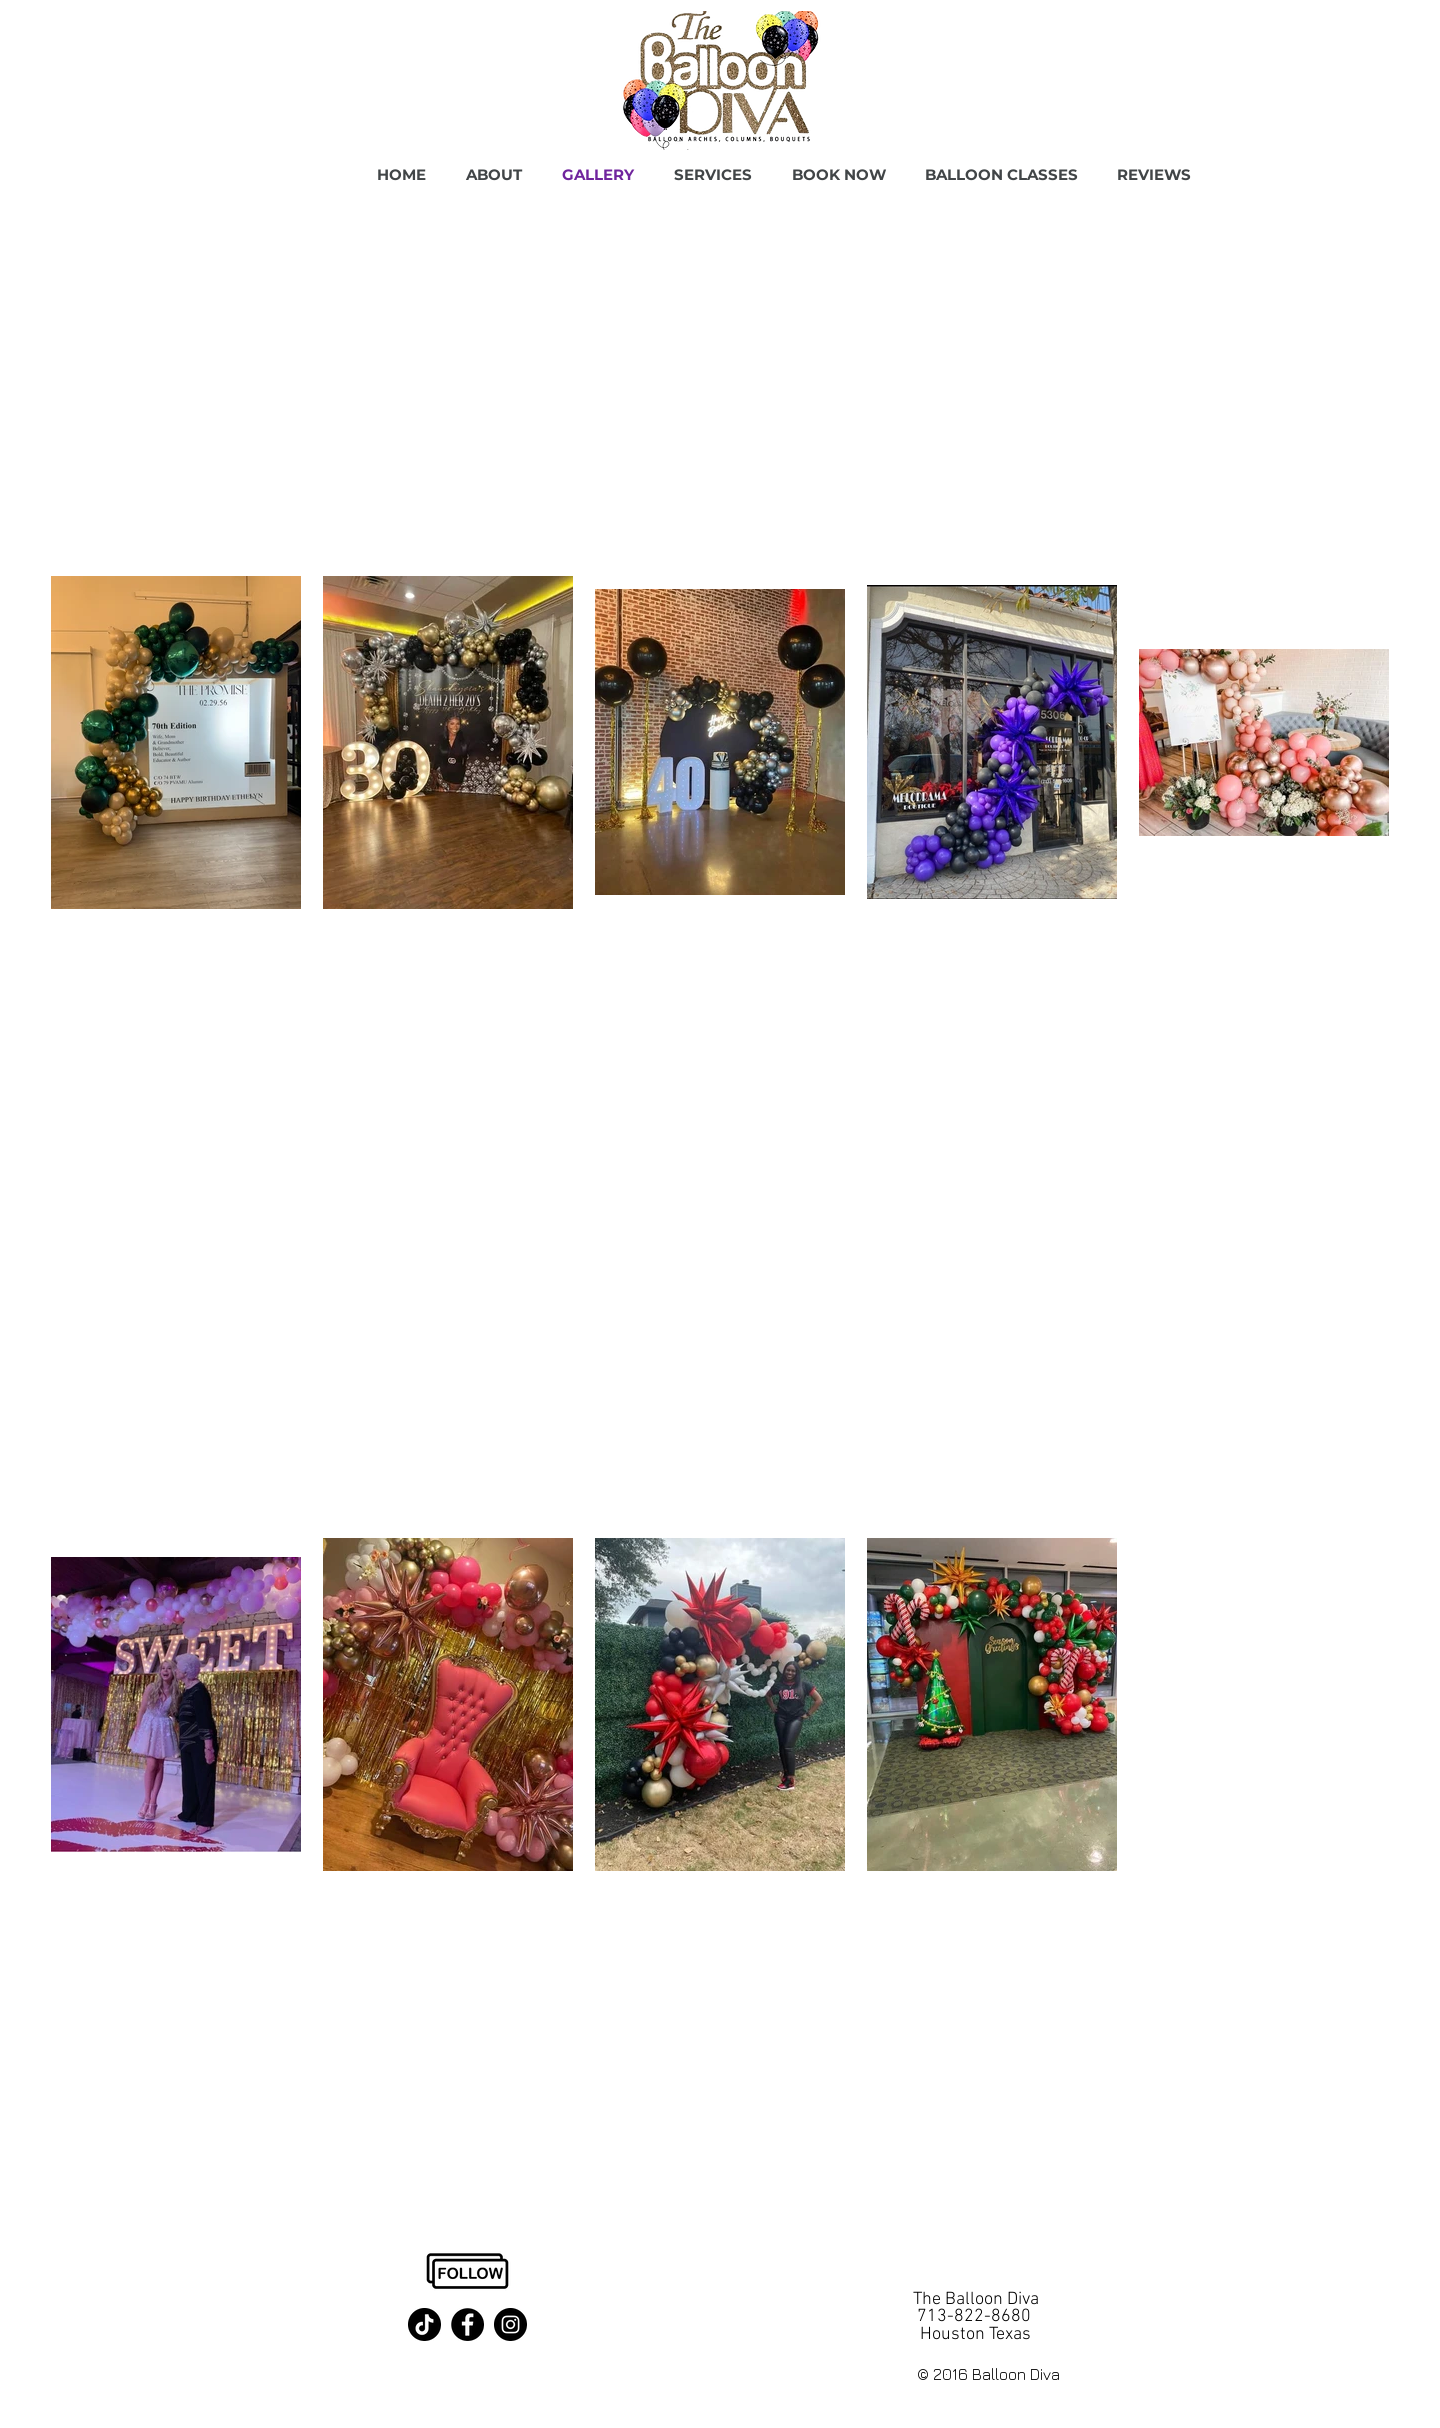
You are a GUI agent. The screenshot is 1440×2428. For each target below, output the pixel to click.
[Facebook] (467, 2324)
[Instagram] (510, 2324)
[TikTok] (424, 2324)
